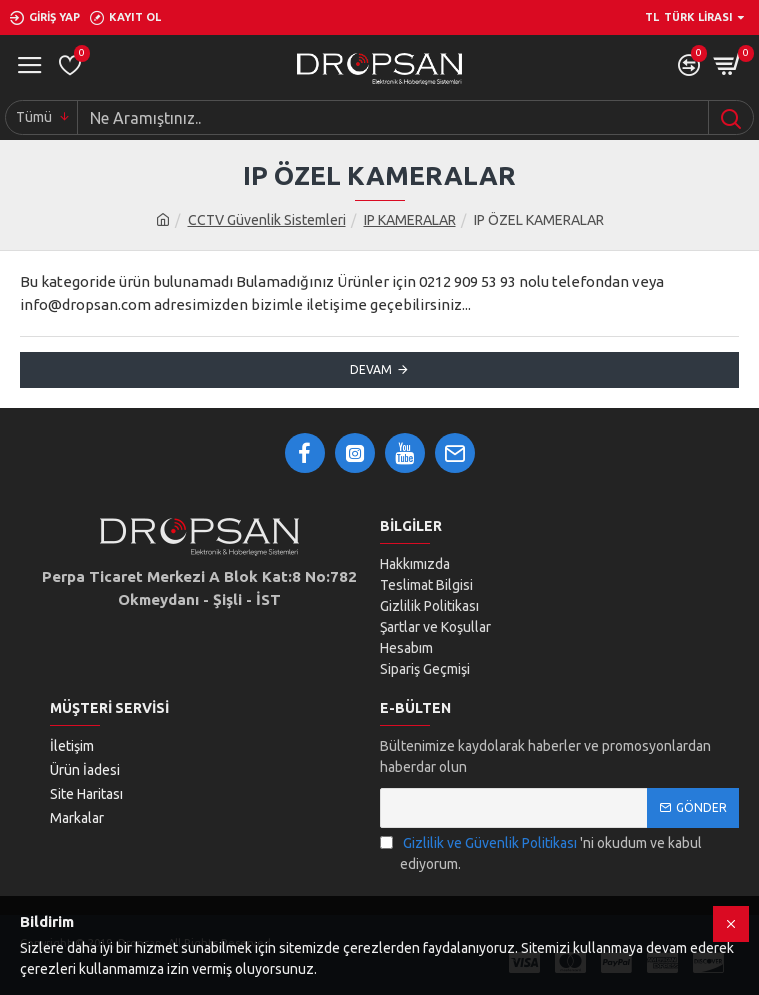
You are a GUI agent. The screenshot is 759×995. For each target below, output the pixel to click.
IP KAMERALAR (410, 220)
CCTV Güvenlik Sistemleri (267, 220)
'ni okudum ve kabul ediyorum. (541, 852)
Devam (371, 369)
